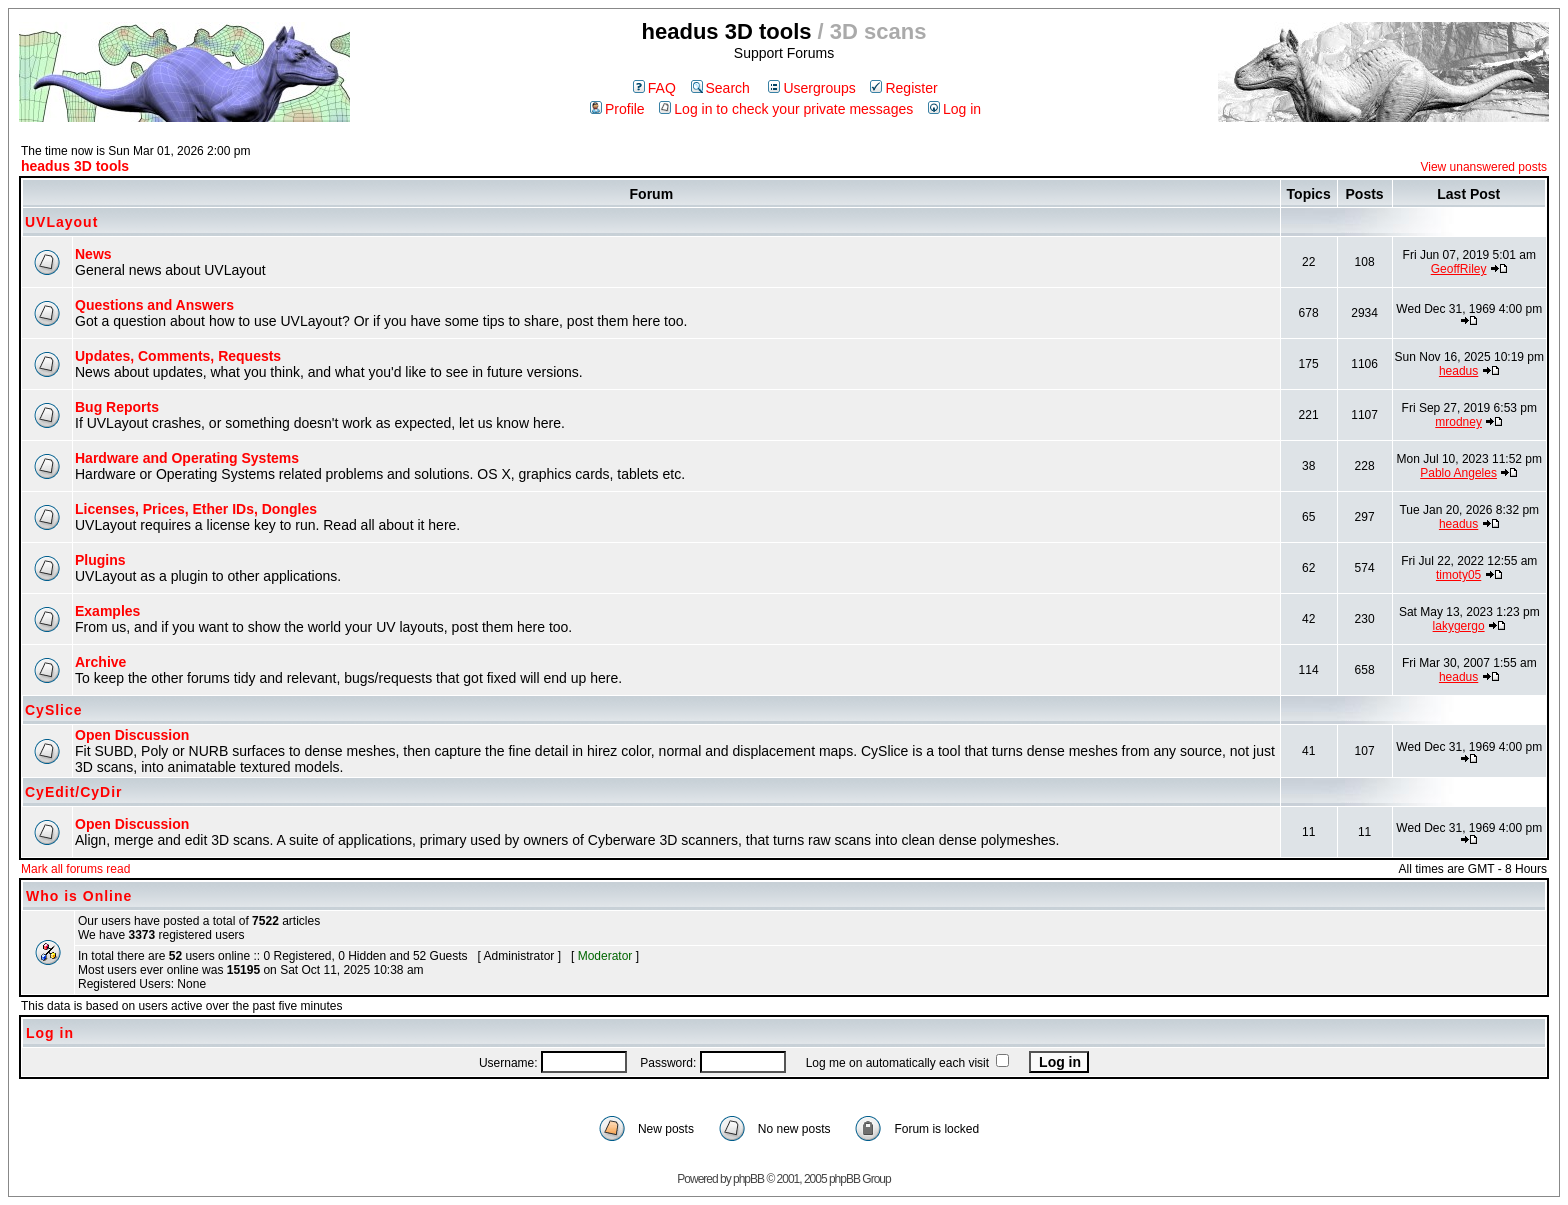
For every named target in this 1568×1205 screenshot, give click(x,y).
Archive (100, 662)
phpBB (748, 1179)
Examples (107, 611)
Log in (954, 109)
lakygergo (1459, 626)
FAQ (654, 88)
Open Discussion (132, 735)
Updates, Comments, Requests (178, 356)
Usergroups (811, 88)
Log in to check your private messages (786, 109)
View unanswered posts (1483, 167)
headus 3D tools (75, 166)
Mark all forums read (75, 869)
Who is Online (79, 896)
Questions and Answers (154, 305)
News (93, 254)
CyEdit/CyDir (74, 792)
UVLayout (61, 222)
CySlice (54, 710)
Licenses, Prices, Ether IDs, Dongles (196, 509)
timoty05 (1458, 575)
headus (1458, 371)
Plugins (100, 560)
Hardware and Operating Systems (187, 458)
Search (720, 88)
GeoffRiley (1459, 269)
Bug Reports (117, 407)
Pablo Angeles (1458, 473)
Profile (617, 109)
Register (903, 88)
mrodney (1458, 422)
